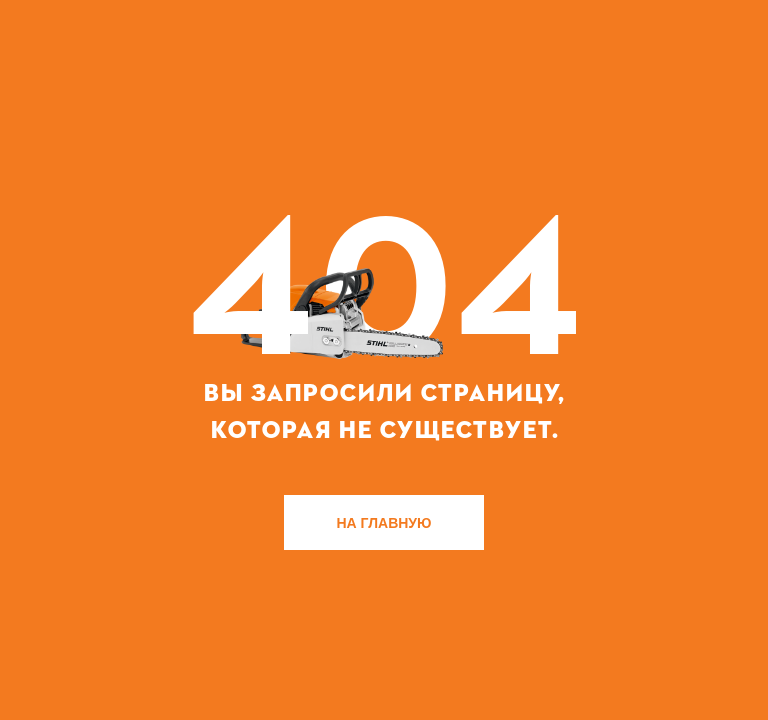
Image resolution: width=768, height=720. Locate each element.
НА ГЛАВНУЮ (384, 523)
